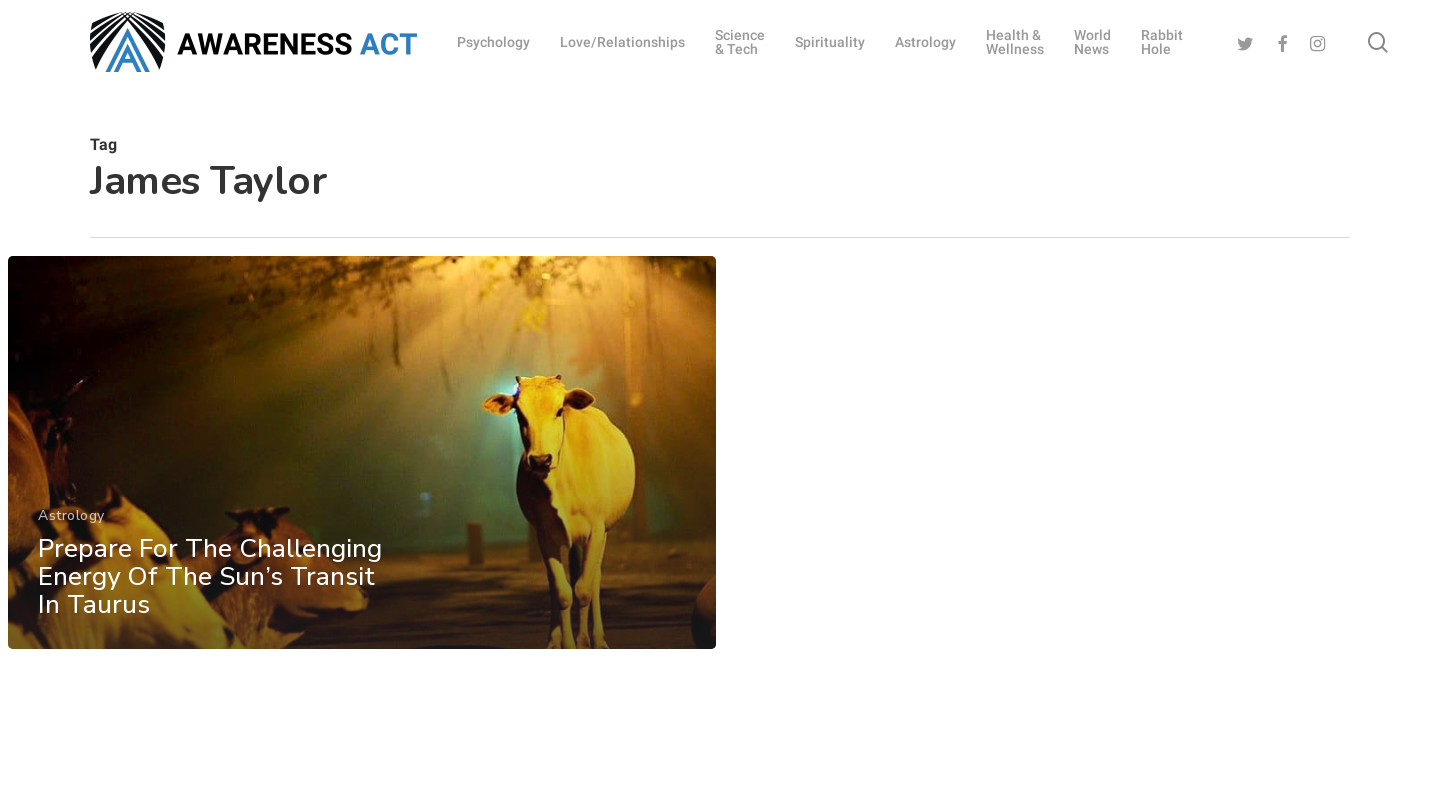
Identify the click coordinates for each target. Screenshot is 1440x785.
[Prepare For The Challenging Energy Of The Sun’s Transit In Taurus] (362, 455)
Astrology (71, 517)
